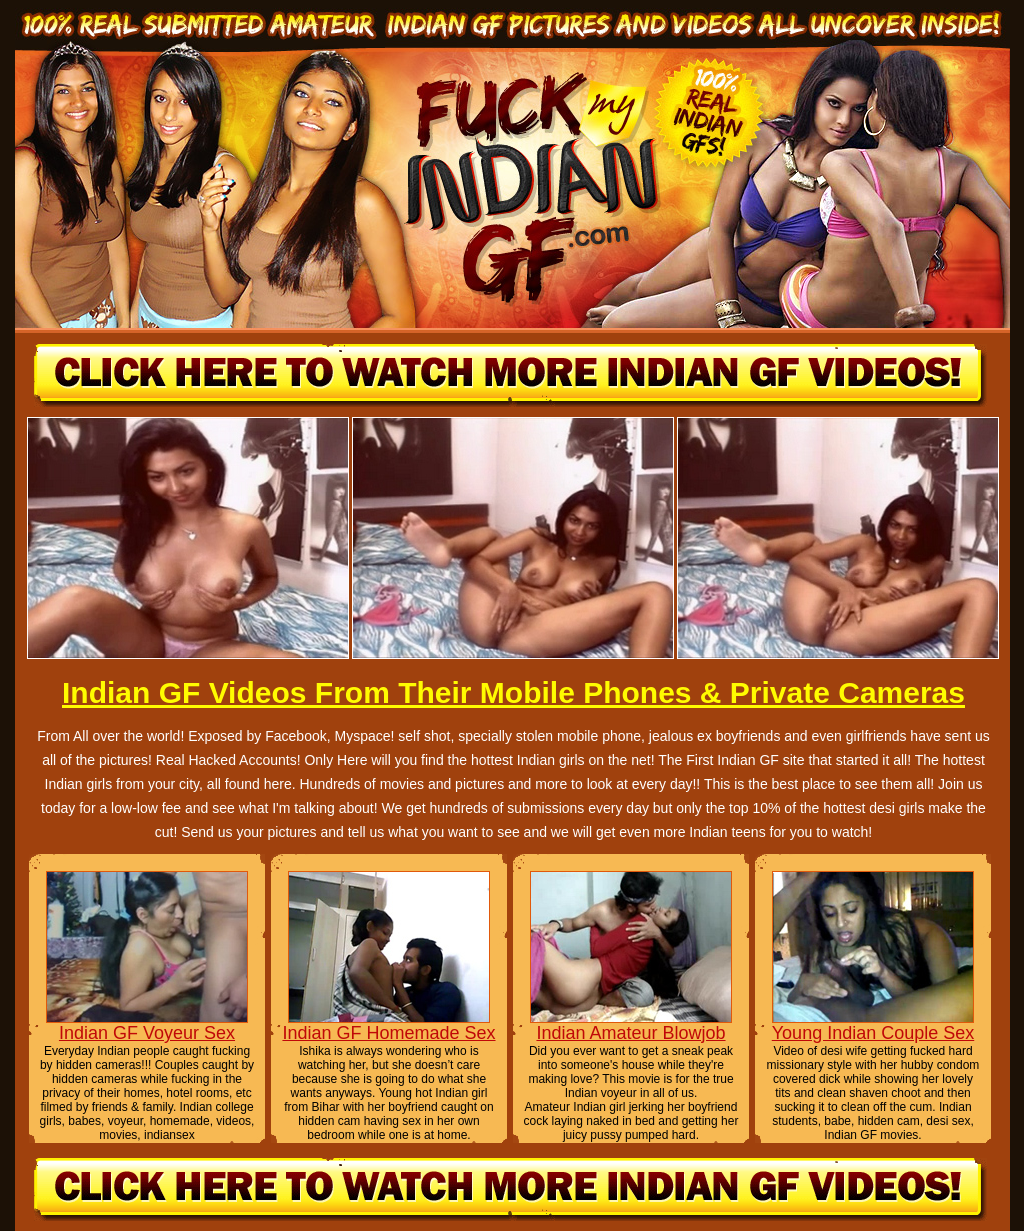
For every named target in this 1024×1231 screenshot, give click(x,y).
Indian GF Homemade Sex (388, 1033)
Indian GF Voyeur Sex (147, 1033)
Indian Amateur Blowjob (630, 1033)
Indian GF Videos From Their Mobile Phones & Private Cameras (513, 692)
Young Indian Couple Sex (873, 1033)
